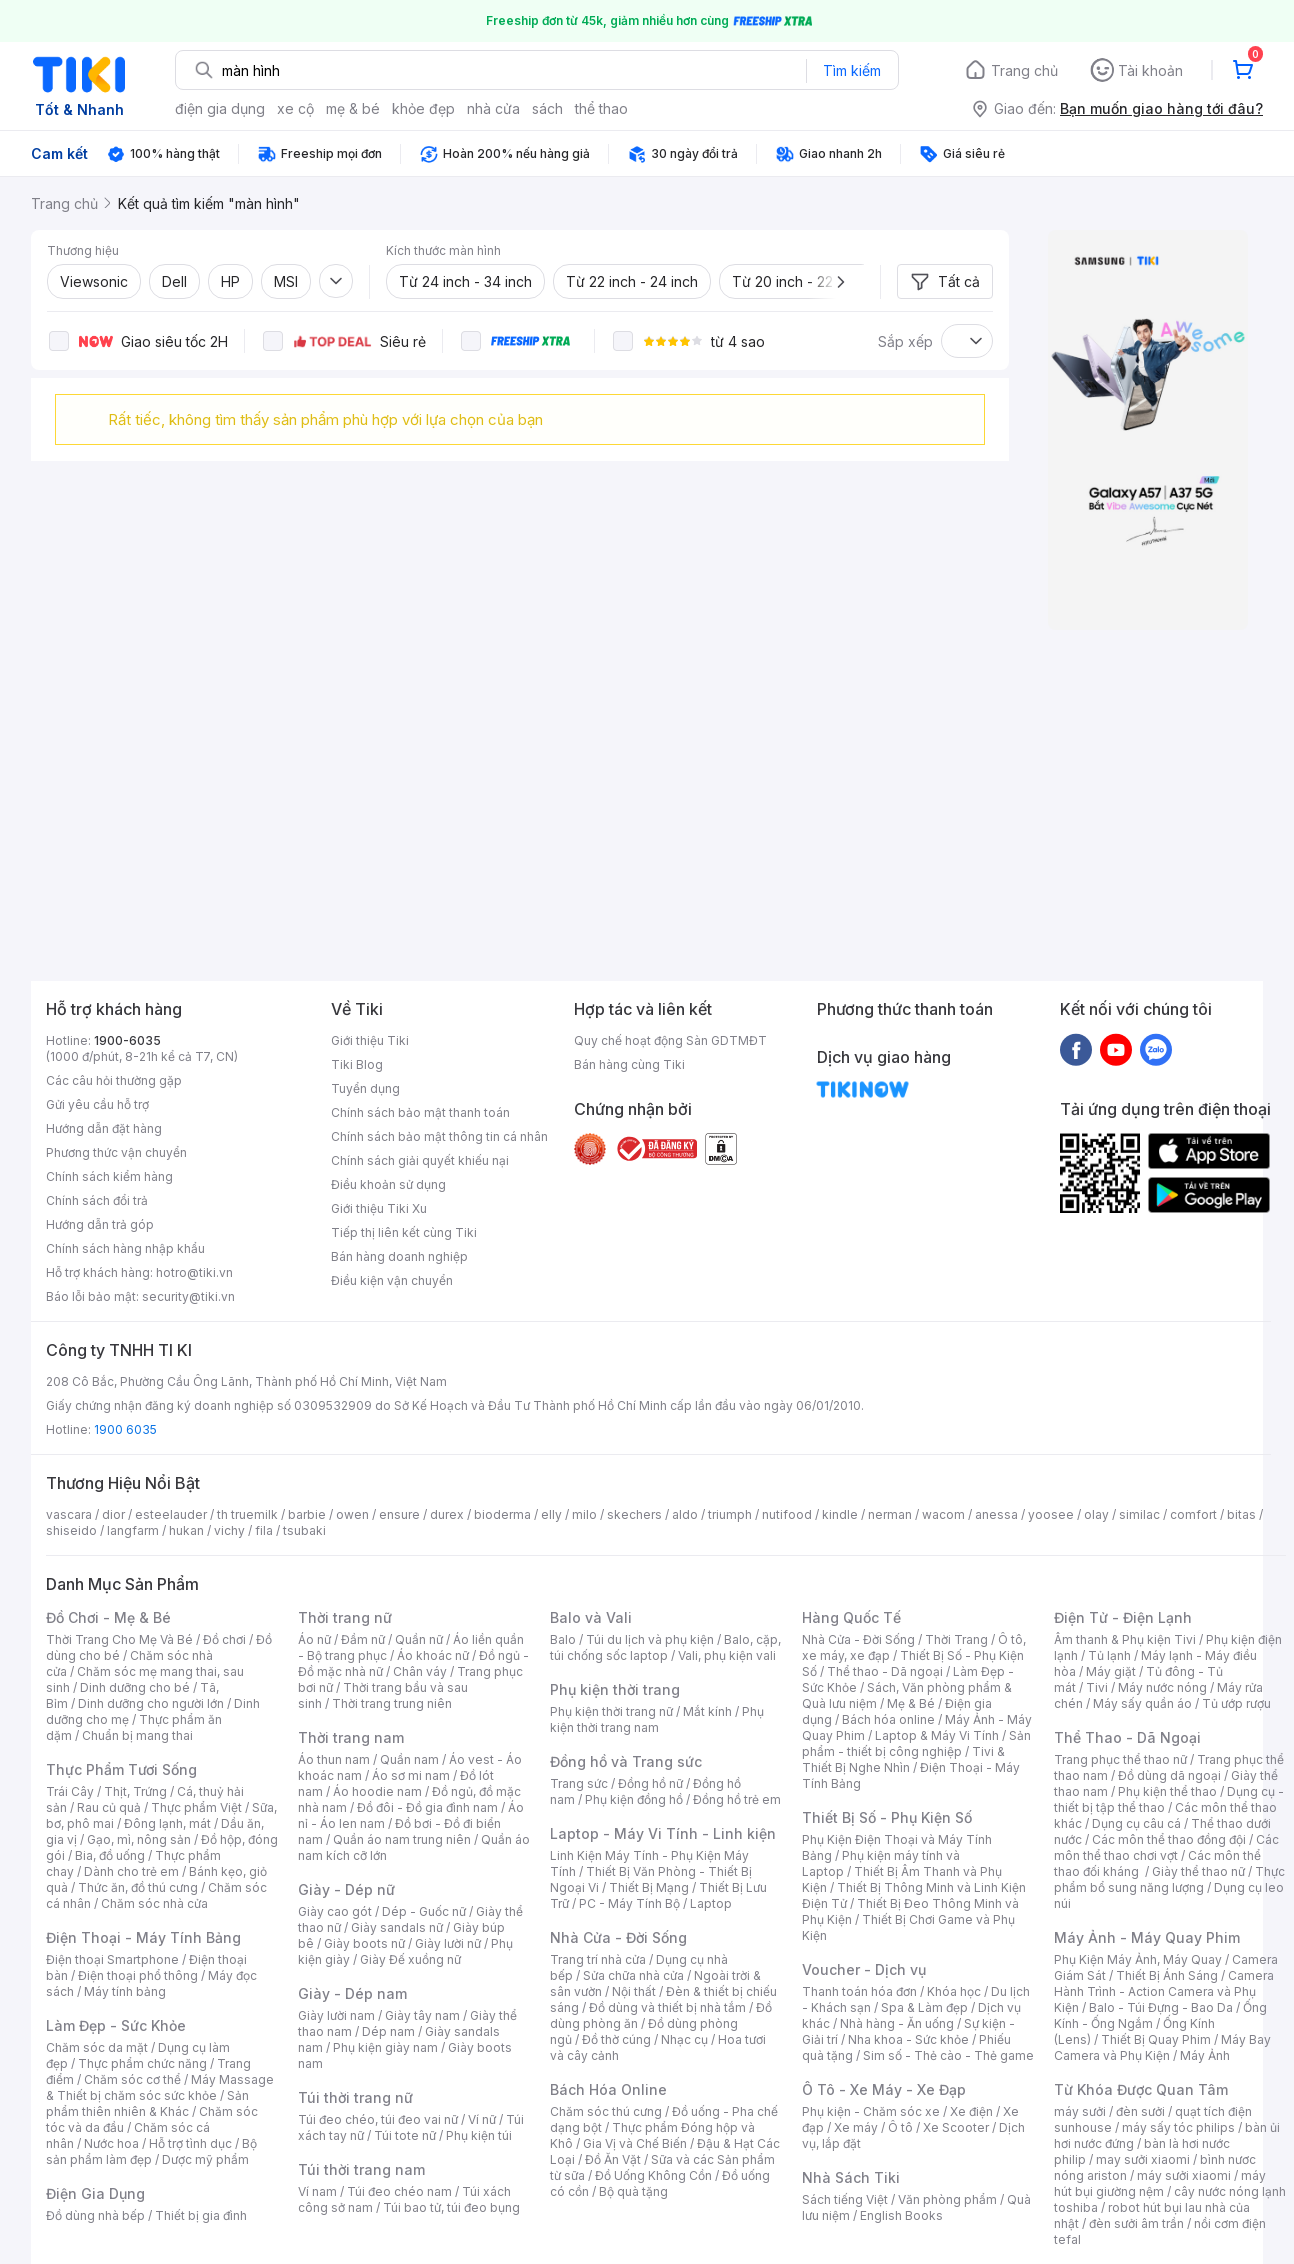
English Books (901, 2215)
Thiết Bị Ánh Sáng (1167, 1975)
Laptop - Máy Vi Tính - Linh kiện (663, 1833)
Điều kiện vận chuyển (392, 1280)
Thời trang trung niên (392, 1703)
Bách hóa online (888, 1719)
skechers (634, 1514)
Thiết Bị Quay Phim (1156, 2039)
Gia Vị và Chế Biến (635, 2143)
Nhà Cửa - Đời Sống (618, 1937)
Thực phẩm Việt (196, 1807)
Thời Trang (956, 1639)
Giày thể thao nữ (1198, 1871)
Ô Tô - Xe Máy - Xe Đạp (884, 2089)
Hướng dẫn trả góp (100, 1224)
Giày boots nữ (364, 1943)
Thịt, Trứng (135, 1791)
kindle (840, 1514)
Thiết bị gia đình (201, 2215)
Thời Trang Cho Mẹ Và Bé (119, 1639)
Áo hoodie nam (377, 1791)
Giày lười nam (336, 2015)
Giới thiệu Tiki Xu (379, 1208)
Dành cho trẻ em (131, 1871)
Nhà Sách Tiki (851, 2177)
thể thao (601, 108)
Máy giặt (1111, 1671)
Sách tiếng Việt (845, 2199)
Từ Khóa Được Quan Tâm (1141, 2089)
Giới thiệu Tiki (370, 1040)
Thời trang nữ (345, 1617)
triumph (730, 1514)
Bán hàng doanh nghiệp (399, 1256)
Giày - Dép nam (352, 1993)
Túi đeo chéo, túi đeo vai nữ (378, 2119)
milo (584, 1514)
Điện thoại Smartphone (112, 1959)
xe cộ (295, 108)
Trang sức (579, 1783)
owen (352, 1514)
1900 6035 (125, 1429)
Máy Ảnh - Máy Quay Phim (1147, 1937)
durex (447, 1514)
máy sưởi (1080, 2111)
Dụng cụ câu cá (1136, 1823)
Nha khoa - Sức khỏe (908, 2039)
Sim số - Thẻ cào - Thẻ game (948, 2055)
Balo (563, 1639)
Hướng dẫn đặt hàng (104, 1128)
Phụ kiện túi (479, 2135)
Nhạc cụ (684, 2039)
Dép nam (388, 2031)
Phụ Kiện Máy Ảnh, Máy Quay (1138, 1959)
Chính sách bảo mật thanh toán (420, 1112)
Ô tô (900, 2127)
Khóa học (954, 1991)
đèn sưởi (1140, 2111)
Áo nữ (314, 1639)
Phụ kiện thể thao (1167, 1791)
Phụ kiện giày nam (385, 2047)
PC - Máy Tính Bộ (629, 1903)
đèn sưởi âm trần (1136, 2223)
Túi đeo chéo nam (399, 2191)
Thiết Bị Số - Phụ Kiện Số (887, 1817)
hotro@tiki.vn (194, 1272)
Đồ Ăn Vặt (613, 2159)
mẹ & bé (353, 108)
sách (547, 108)
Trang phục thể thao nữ (1120, 1759)
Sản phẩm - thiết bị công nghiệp (916, 1743)
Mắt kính (707, 1711)
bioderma (502, 1514)
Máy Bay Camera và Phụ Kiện (1162, 2047)
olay (1096, 1514)
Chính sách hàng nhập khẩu (125, 1248)
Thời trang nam (351, 1737)
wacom (943, 1514)
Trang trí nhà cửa (598, 1959)
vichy (229, 1530)
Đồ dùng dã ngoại (1169, 1775)
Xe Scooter (956, 2127)
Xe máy (856, 2127)
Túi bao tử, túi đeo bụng (451, 2207)
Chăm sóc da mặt (97, 2047)
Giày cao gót (335, 1911)
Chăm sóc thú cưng (606, 2111)
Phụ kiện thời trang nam (657, 1719)
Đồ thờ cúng (616, 2039)
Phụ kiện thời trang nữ (611, 1711)
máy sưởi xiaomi (1184, 2175)
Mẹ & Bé (911, 1703)
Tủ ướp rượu (1236, 1703)
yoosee (1051, 1514)
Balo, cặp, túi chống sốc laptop (665, 1647)
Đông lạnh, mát (167, 1823)
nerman (890, 1514)
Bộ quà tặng (633, 2191)
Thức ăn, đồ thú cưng (138, 1887)
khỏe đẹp (423, 108)
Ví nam (317, 2191)
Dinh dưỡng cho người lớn (151, 1703)
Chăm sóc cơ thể (132, 2079)
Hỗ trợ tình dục (190, 2143)
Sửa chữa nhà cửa (633, 1975)
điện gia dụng (220, 108)
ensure (399, 1514)
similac (1139, 1514)
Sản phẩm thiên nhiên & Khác (147, 2103)
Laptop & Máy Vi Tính (937, 1735)
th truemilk (247, 1514)
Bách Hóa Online (608, 2089)
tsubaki (304, 1530)
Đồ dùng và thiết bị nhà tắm (667, 2007)
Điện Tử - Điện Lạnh (1123, 1617)
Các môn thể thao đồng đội (1169, 1839)
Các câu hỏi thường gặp (114, 1080)
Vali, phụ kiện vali (727, 1655)
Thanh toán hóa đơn (859, 1991)
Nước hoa (111, 2143)
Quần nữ (419, 1639)
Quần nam (409, 1759)
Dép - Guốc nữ (424, 1911)
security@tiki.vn (188, 1296)
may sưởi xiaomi (1143, 2159)
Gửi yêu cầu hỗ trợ (97, 1104)
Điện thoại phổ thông (138, 1975)
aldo (685, 1514)
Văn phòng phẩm (947, 2199)
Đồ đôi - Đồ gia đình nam (427, 1807)
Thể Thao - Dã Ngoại (1127, 1737)
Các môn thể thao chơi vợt (1166, 1847)
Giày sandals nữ (397, 1927)
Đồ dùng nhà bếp (95, 2215)
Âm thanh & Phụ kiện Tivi (1125, 1639)
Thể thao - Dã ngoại (885, 1671)
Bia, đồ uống (110, 1855)
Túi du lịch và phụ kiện (650, 1639)
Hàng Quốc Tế (851, 1617)
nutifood (787, 1514)
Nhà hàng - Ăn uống (897, 2023)
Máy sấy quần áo (1142, 1703)
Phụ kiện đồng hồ (634, 1799)
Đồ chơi (224, 1639)
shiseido (71, 1530)
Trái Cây (70, 1791)
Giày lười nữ (448, 1943)
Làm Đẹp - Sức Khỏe (116, 2025)
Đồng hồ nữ (650, 1783)
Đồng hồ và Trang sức (626, 1761)
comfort (1193, 1514)
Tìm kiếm (852, 70)
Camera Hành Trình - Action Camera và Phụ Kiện (1164, 1991)
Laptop (711, 1903)
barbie (307, 1514)
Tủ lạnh (1109, 1655)
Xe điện (971, 2111)
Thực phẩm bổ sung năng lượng (1169, 1879)
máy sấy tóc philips (1178, 2127)
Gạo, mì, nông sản (139, 1839)
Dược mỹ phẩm (205, 2159)
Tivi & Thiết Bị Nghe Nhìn (903, 1759)
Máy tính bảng (125, 1991)
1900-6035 (127, 1040)
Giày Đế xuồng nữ (410, 1959)
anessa (996, 1514)
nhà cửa (493, 108)
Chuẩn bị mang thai (137, 1735)
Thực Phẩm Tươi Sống (121, 1769)
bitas (1241, 1514)
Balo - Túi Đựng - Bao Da (1161, 2007)
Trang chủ (1024, 70)
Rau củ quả (109, 1807)
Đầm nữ (363, 1639)
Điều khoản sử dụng (388, 1184)
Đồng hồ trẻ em (737, 1799)
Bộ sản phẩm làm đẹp (151, 2151)
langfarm (133, 1530)
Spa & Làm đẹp (924, 2007)
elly (551, 1514)
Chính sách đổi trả (97, 1200)
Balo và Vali (591, 1617)
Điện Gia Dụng (95, 2193)
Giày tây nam (422, 2015)
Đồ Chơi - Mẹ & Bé (108, 1617)
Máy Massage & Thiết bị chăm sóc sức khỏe (160, 2087)
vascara (69, 1514)
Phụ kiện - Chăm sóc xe (871, 2111)
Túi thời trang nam (361, 2169)
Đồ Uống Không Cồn (653, 2175)
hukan (186, 1530)
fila (264, 1530)
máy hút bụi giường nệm (1160, 2183)
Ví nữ (482, 2119)
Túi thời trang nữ (355, 2097)
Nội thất (634, 1991)
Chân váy (420, 1671)
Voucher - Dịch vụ (864, 1969)
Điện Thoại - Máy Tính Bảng (143, 1937)
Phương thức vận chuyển (116, 1152)
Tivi (1097, 1687)
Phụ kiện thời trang (615, 1689)
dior (113, 1514)
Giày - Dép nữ (346, 1889)
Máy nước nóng (1162, 1687)
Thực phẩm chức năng (142, 2063)
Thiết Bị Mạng (649, 1887)
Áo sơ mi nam (411, 1775)
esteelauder (171, 1514)
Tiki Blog (357, 1064)
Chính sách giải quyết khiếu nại (420, 1160)
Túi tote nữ (405, 2135)
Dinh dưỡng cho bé (135, 1687)
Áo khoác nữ (433, 1655)
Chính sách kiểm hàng (109, 1176)
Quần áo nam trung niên (402, 1839)
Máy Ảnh (1205, 2055)
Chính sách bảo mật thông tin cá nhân (439, 1136)
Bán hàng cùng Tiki (629, 1064)
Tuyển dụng (365, 1088)
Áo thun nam (334, 1759)
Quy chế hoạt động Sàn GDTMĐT (670, 1040)
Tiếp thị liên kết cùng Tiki (404, 1232)
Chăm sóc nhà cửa (154, 1903)
